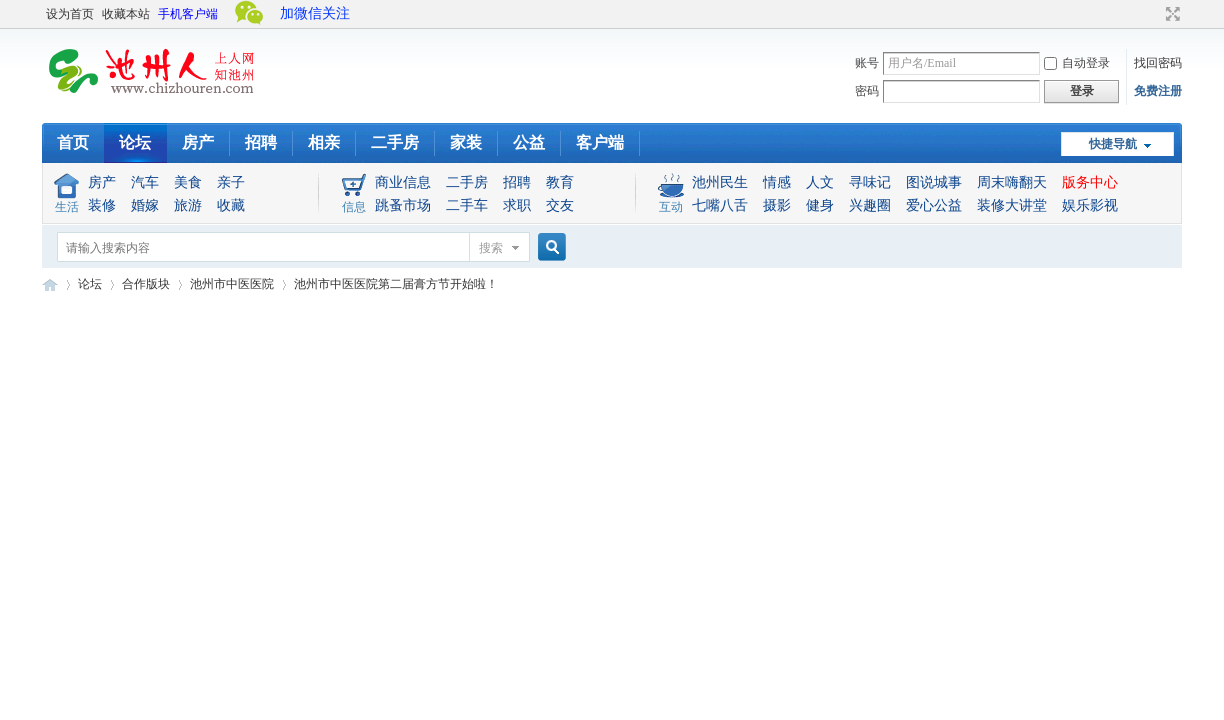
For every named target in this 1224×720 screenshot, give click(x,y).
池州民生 (720, 182)
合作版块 (146, 284)
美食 (188, 182)
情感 (777, 182)
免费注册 (1158, 91)
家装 (466, 142)
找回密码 (1158, 63)
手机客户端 (188, 14)
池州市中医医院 (232, 284)
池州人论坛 (50, 284)
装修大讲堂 (1012, 205)
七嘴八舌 (720, 205)
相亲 (324, 142)
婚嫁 (145, 205)
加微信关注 (315, 13)
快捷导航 (1113, 144)
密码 (867, 91)
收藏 (231, 205)
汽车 (145, 182)
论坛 (135, 142)
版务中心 (1090, 182)
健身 (820, 205)
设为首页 (70, 14)
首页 (73, 142)
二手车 (467, 205)
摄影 (777, 205)
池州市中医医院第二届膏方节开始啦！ (396, 284)
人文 (820, 182)
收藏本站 (126, 14)
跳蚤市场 (403, 205)
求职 (517, 205)
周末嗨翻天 (1012, 182)
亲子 (231, 182)
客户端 (600, 142)
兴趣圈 (870, 205)
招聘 (261, 142)
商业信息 (403, 182)
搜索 (491, 248)
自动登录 (1077, 63)
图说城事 (934, 182)
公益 (529, 142)
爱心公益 (934, 205)
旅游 (188, 205)
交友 (560, 205)
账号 (867, 63)
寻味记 (870, 182)
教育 (560, 182)
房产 (198, 142)
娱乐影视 (1090, 205)
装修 (102, 205)
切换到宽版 (1170, 14)
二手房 (395, 142)
